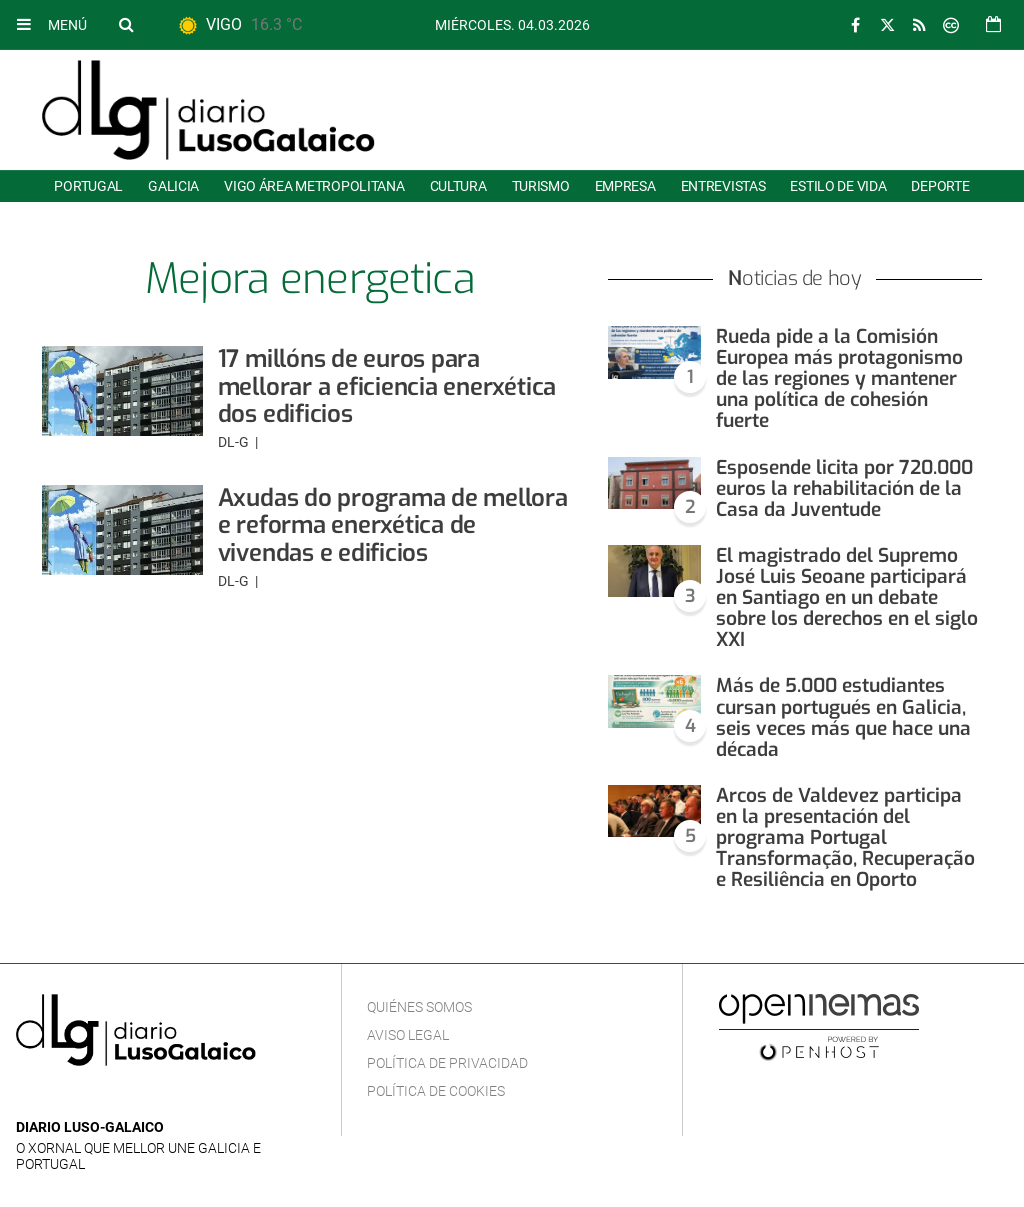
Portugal (88, 186)
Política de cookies (436, 1091)
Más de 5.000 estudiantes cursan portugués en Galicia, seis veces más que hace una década (843, 717)
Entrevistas (723, 186)
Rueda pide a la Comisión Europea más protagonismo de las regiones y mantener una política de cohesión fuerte (839, 378)
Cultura (458, 186)
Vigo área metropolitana (314, 186)
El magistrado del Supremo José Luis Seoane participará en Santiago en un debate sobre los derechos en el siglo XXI (847, 597)
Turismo (541, 186)
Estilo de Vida (838, 186)
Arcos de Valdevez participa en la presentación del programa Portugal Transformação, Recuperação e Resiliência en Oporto (845, 837)
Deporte (940, 186)
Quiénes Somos (419, 1007)
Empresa (625, 186)
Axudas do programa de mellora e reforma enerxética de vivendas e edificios (393, 525)
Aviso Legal (408, 1035)
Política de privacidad (447, 1063)
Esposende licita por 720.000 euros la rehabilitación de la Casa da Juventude (844, 488)
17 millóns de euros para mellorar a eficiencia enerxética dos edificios (387, 386)
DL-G (235, 442)
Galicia (173, 186)
